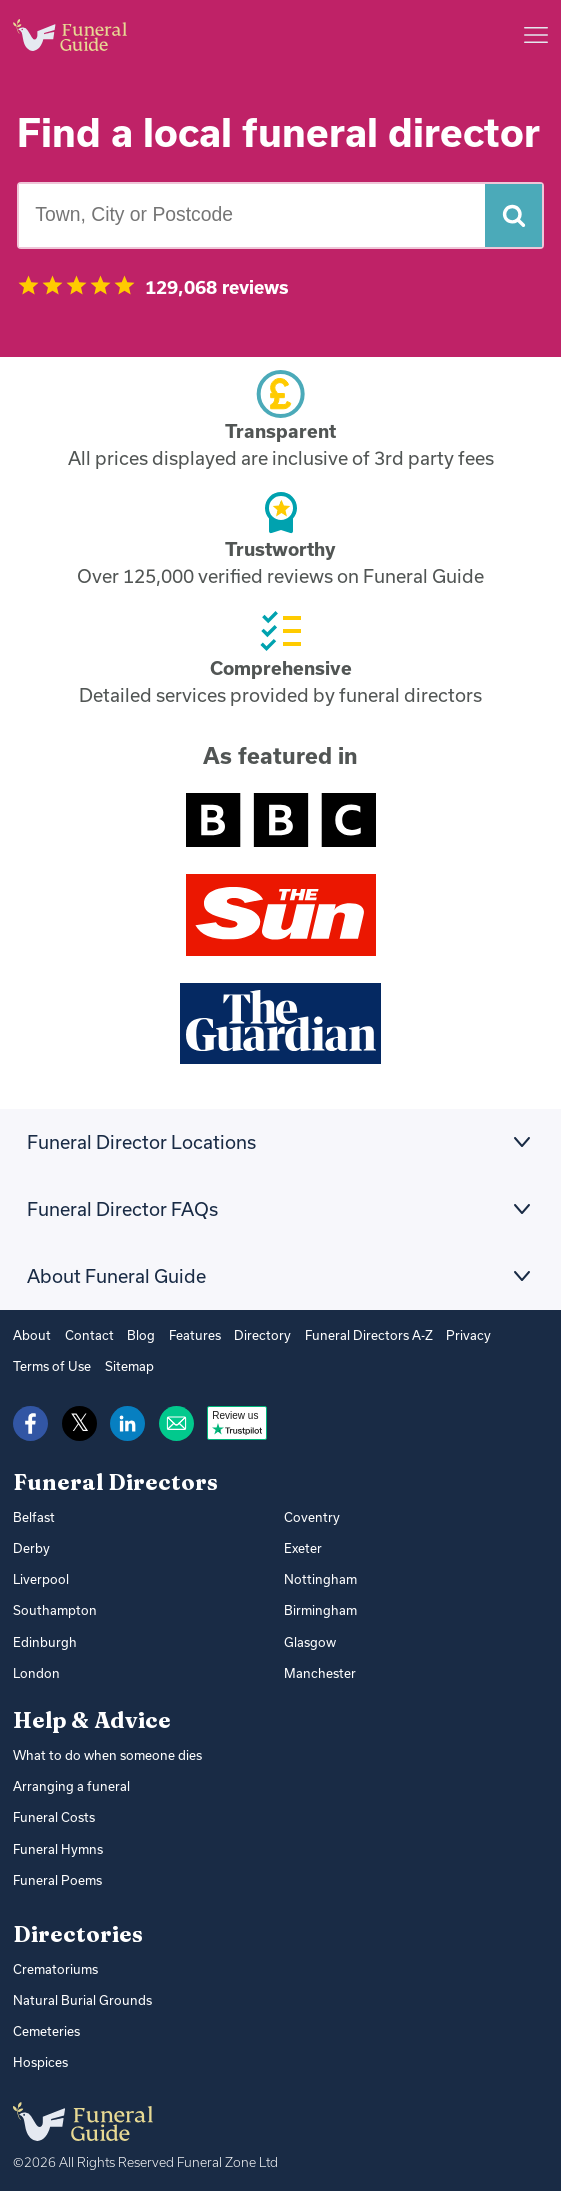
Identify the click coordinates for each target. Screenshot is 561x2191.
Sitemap (126, 1366)
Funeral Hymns (56, 1843)
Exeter (302, 1547)
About (30, 1335)
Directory (248, 1335)
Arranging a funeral (69, 1781)
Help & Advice (92, 1716)
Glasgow (309, 1638)
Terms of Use (50, 1366)
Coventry (310, 1516)
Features (184, 1335)
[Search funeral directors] (513, 215)
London (34, 1669)
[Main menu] (536, 35)
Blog (132, 1335)
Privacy (445, 1335)
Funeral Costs (52, 1812)
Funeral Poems (55, 1874)
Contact (84, 1335)
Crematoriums (54, 1962)
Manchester (317, 1669)
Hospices (39, 2054)
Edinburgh (43, 1638)
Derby (31, 1547)
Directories (78, 1927)
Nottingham (318, 1577)
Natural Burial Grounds (79, 1992)
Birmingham (319, 1608)
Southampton (51, 1608)
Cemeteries (46, 2023)
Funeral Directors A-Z (350, 1335)
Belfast (32, 1516)
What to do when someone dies (102, 1751)
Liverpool (40, 1577)
